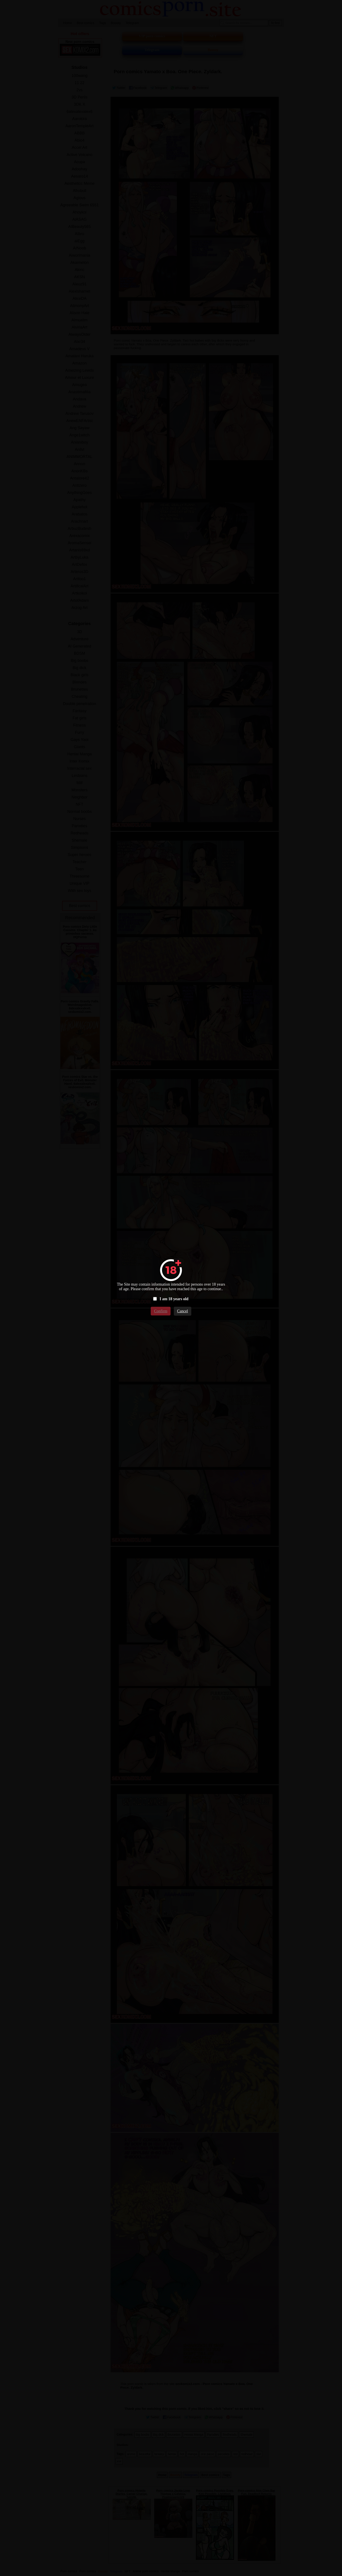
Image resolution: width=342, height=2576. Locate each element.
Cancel (182, 1311)
